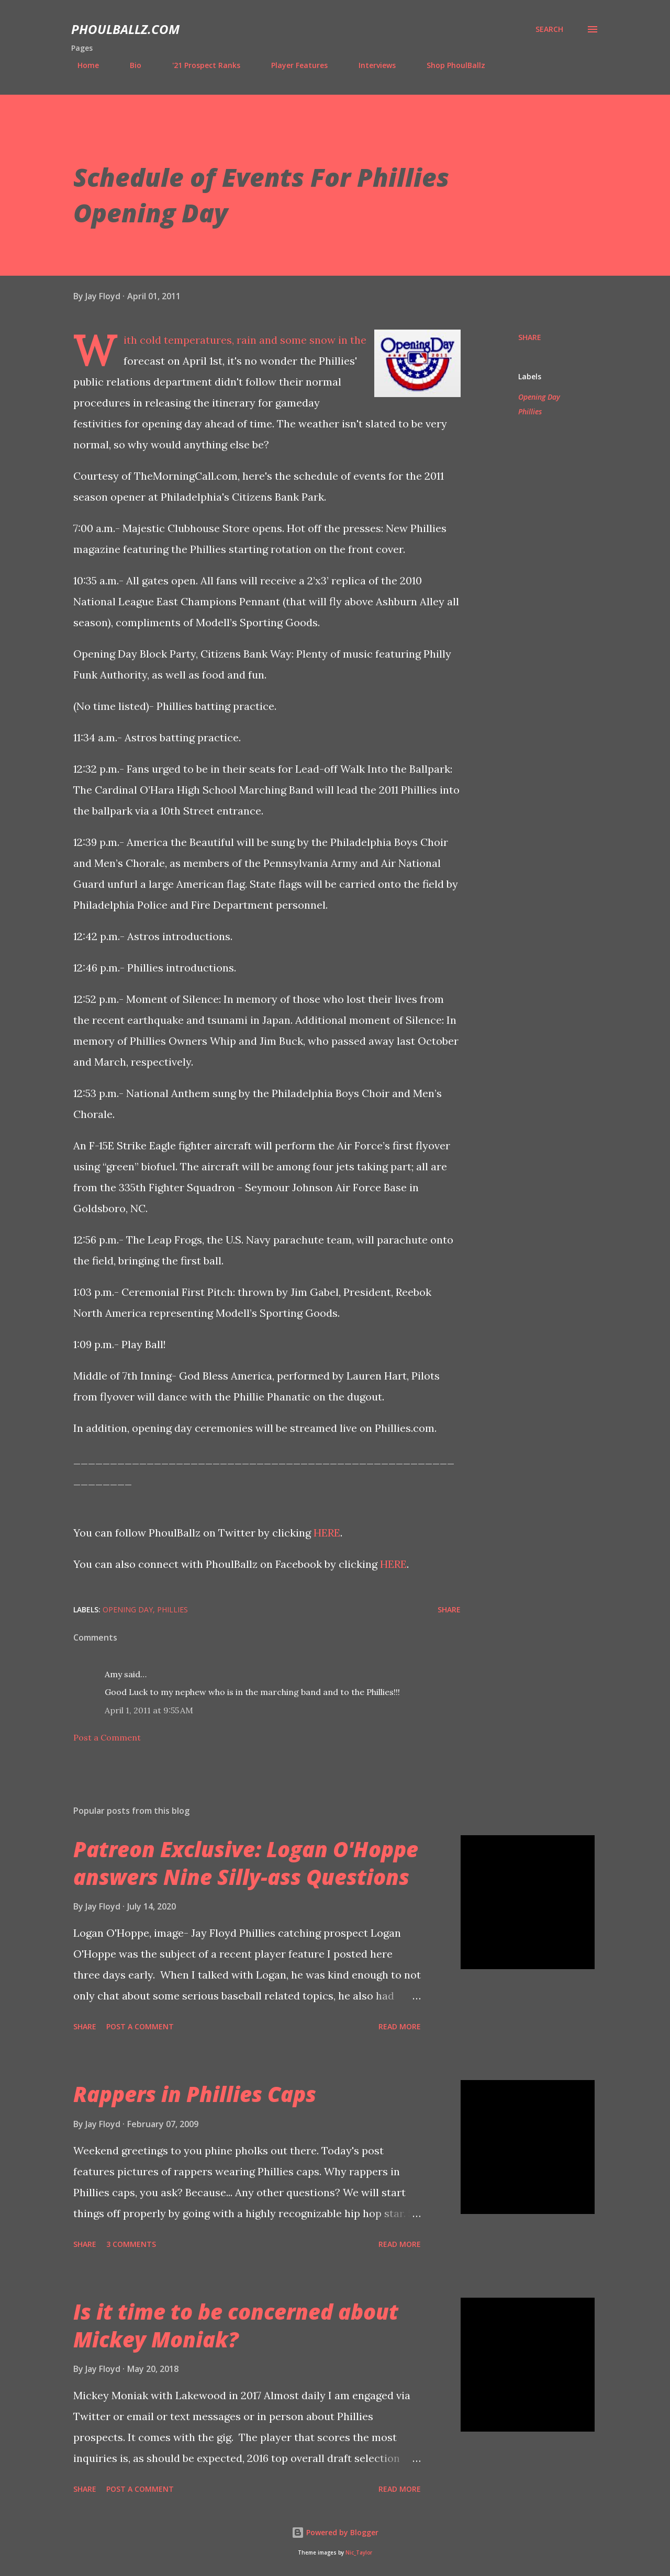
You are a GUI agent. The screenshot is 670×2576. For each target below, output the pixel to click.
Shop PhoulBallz (449, 65)
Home (82, 65)
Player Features (293, 65)
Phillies (530, 411)
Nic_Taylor (358, 2552)
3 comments (131, 2244)
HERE (327, 1532)
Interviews (370, 65)
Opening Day (539, 397)
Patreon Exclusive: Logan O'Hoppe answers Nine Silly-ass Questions (245, 1863)
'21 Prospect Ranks (200, 65)
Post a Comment (107, 1737)
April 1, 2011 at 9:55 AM (149, 1710)
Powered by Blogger (335, 2532)
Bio (129, 65)
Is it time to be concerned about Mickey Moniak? (235, 2325)
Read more (399, 2026)
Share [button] (529, 337)
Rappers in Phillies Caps (194, 2094)
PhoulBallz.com (125, 29)
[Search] (549, 29)
